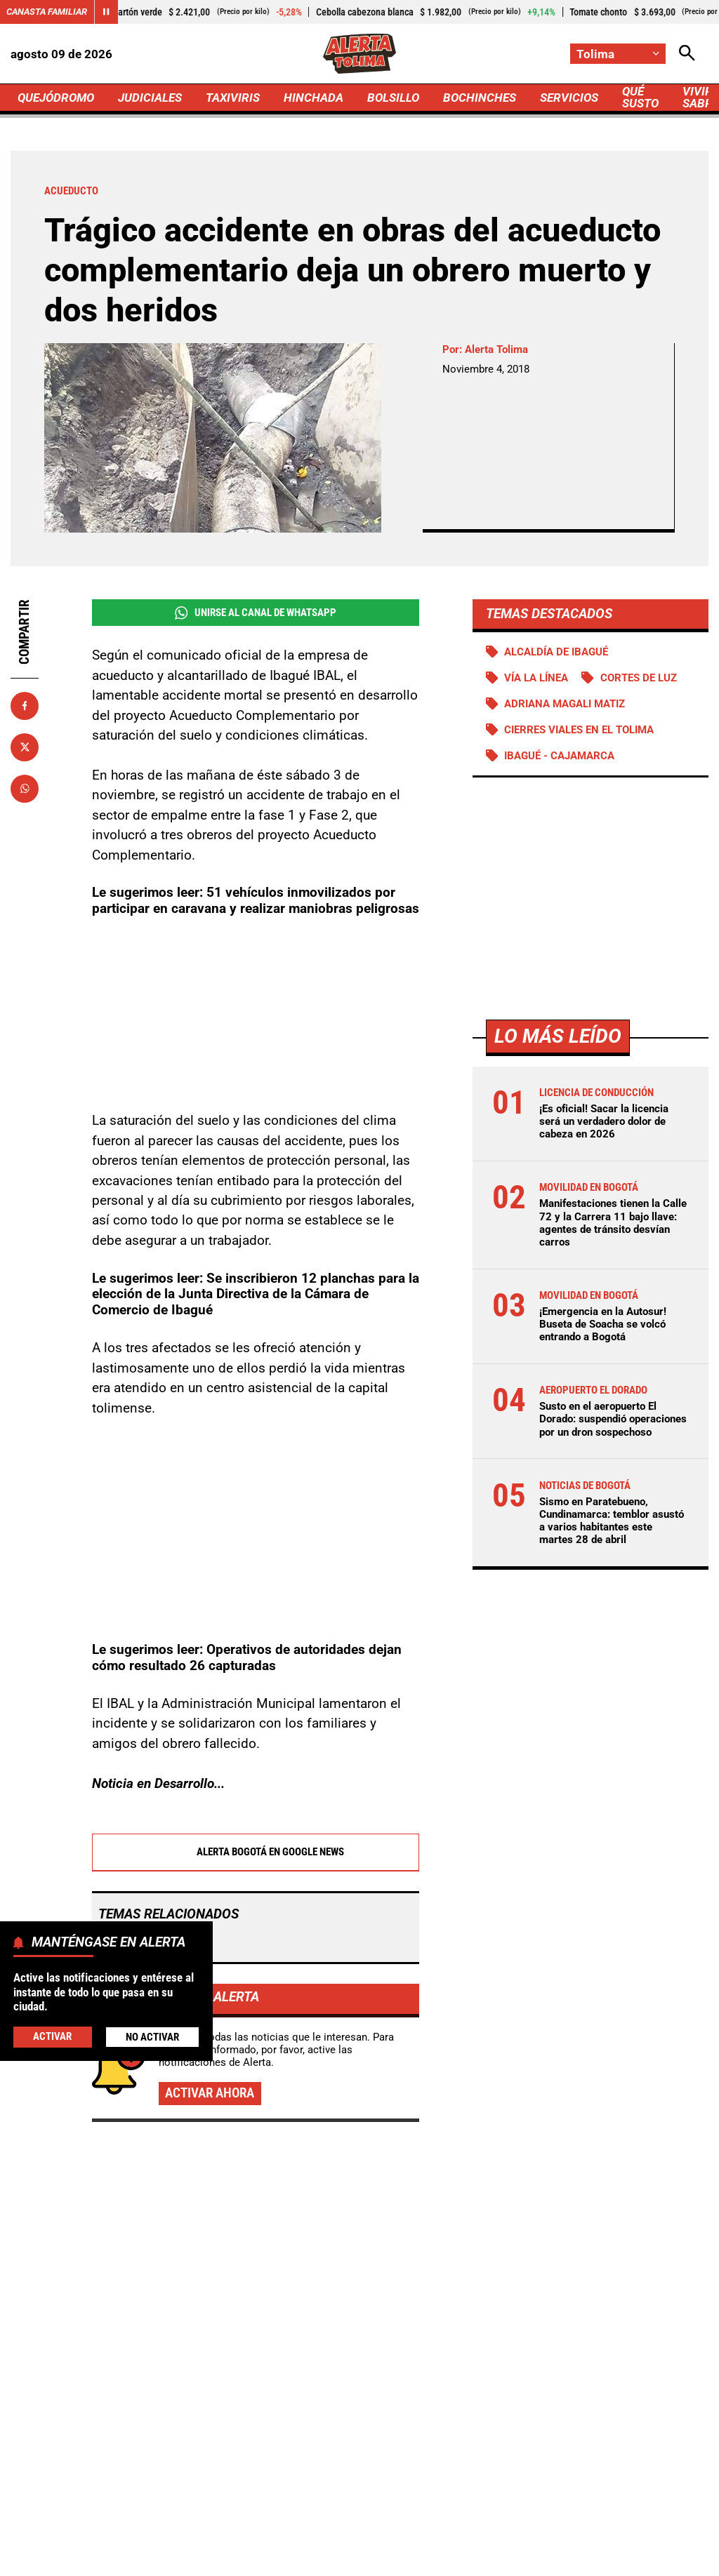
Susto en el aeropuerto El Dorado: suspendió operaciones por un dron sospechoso (613, 1419)
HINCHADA (313, 98)
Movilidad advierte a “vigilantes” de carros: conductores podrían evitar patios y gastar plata (594, 2269)
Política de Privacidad (326, 2534)
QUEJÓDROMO (56, 98)
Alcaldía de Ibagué (556, 652)
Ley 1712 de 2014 (415, 2559)
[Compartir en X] (25, 747)
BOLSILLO (393, 98)
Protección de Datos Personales (576, 2534)
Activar (52, 2036)
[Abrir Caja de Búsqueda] (687, 54)
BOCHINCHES (479, 98)
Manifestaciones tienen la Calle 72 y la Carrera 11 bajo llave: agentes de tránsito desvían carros (613, 1222)
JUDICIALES (150, 98)
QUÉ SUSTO (640, 97)
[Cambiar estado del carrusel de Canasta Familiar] (106, 12)
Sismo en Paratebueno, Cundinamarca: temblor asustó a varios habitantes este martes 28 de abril (611, 1521)
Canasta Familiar (46, 11)
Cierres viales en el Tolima (579, 729)
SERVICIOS (569, 98)
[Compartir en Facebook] (25, 706)
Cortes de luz (638, 678)
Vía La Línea (536, 678)
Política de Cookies (306, 2559)
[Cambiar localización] (618, 54)
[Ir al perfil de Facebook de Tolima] (313, 2421)
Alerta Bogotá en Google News (255, 1699)
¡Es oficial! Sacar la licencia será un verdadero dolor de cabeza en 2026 (603, 1121)
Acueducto (133, 1788)
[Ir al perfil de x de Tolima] (356, 2421)
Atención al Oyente (441, 2534)
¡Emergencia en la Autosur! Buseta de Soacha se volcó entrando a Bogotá (602, 1324)
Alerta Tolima (496, 349)
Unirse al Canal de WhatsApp (255, 613)
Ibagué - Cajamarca (559, 755)
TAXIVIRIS (233, 98)
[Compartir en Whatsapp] (25, 789)
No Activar (152, 2037)
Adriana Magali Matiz (564, 704)
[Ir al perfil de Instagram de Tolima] (402, 2421)
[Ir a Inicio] (360, 54)
